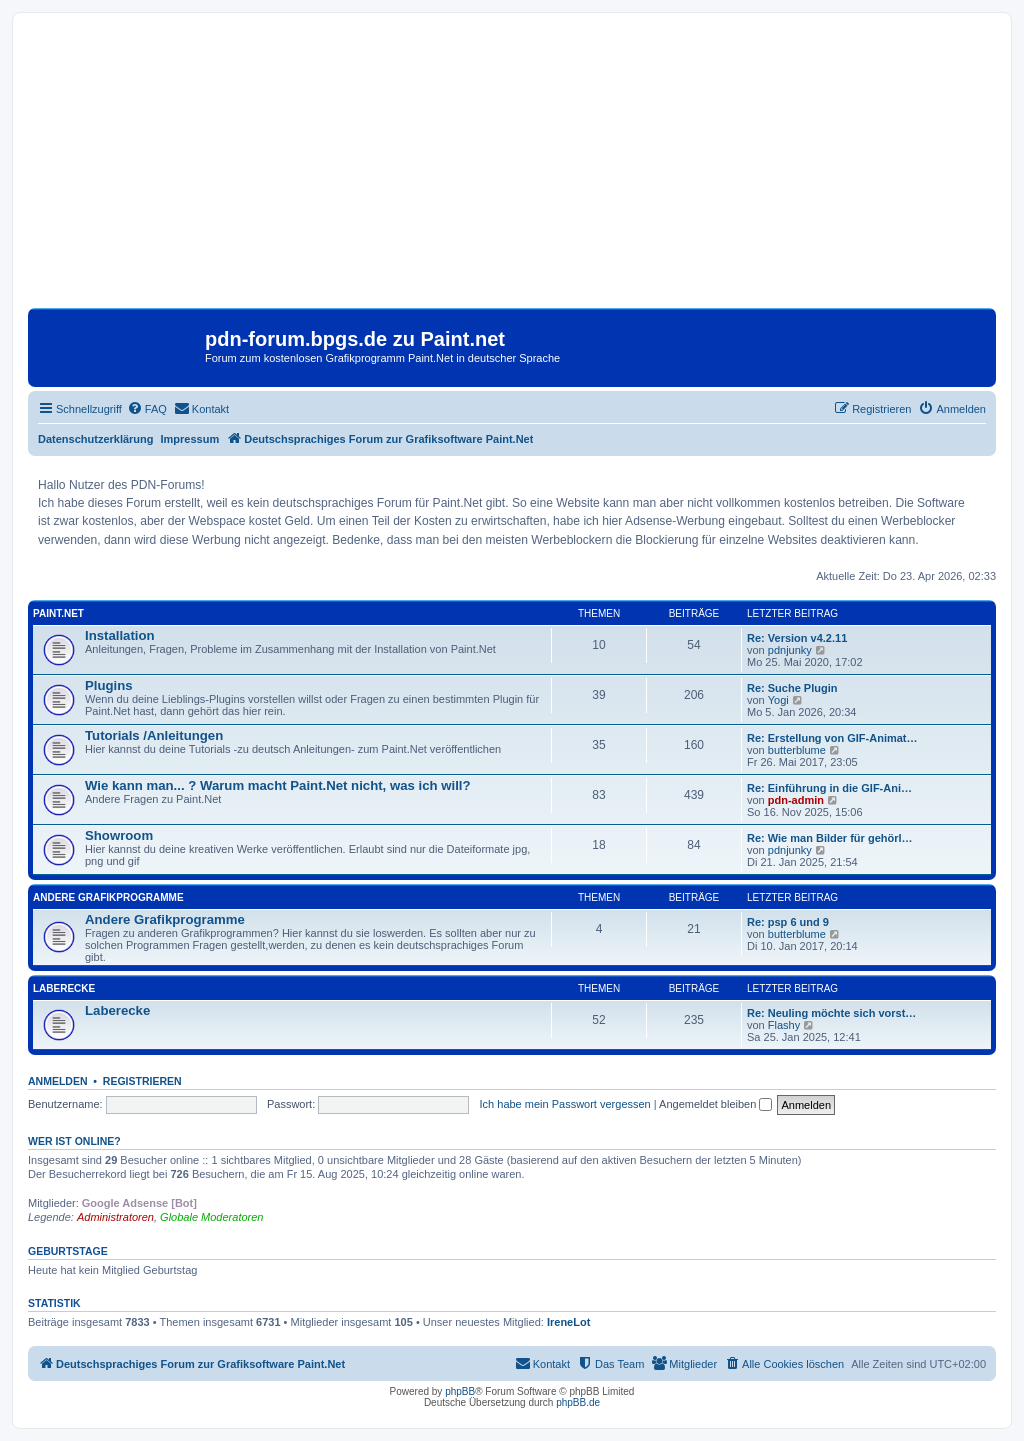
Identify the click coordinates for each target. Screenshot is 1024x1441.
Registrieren (142, 1081)
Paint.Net (58, 613)
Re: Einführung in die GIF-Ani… (829, 788)
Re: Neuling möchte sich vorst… (831, 1013)
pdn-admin (796, 800)
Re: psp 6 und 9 (788, 922)
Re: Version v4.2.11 (797, 638)
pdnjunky (790, 650)
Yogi (778, 700)
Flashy (784, 1025)
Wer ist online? (74, 1141)
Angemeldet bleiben (715, 1104)
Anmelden (58, 1081)
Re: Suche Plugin (792, 688)
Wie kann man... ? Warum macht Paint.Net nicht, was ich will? (278, 785)
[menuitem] (147, 409)
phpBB (460, 1391)
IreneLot (568, 1322)
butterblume (797, 750)
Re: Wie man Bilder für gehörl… (830, 838)
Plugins (109, 685)
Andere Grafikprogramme (108, 897)
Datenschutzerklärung (96, 439)
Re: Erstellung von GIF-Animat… (832, 738)
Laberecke (64, 988)
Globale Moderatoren (211, 1217)
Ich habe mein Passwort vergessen (565, 1104)
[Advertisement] (512, 168)
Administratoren (115, 1217)
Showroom (119, 835)
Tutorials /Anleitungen (154, 735)
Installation (120, 635)
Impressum (190, 439)
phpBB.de (578, 1402)
